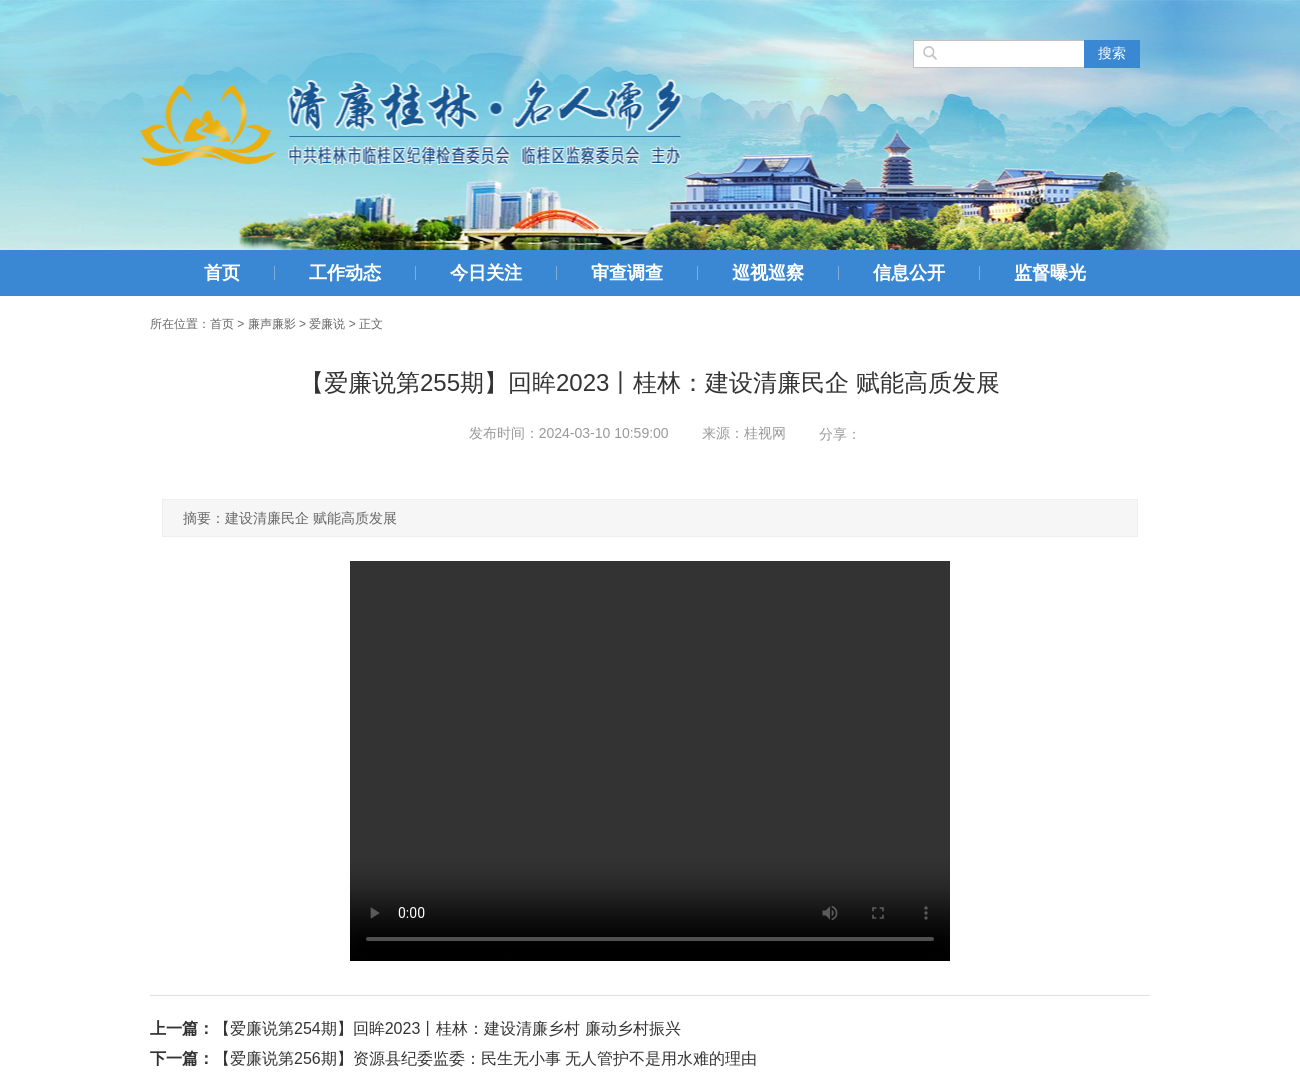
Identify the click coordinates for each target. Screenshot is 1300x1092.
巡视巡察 (768, 273)
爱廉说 (327, 324)
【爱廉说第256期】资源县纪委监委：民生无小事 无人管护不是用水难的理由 (485, 1058)
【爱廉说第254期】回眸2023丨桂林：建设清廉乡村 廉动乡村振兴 (447, 1028)
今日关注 (486, 273)
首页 (222, 273)
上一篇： (182, 1028)
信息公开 (909, 273)
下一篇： (182, 1058)
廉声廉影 (272, 324)
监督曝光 (1050, 273)
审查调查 (627, 273)
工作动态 (345, 273)
